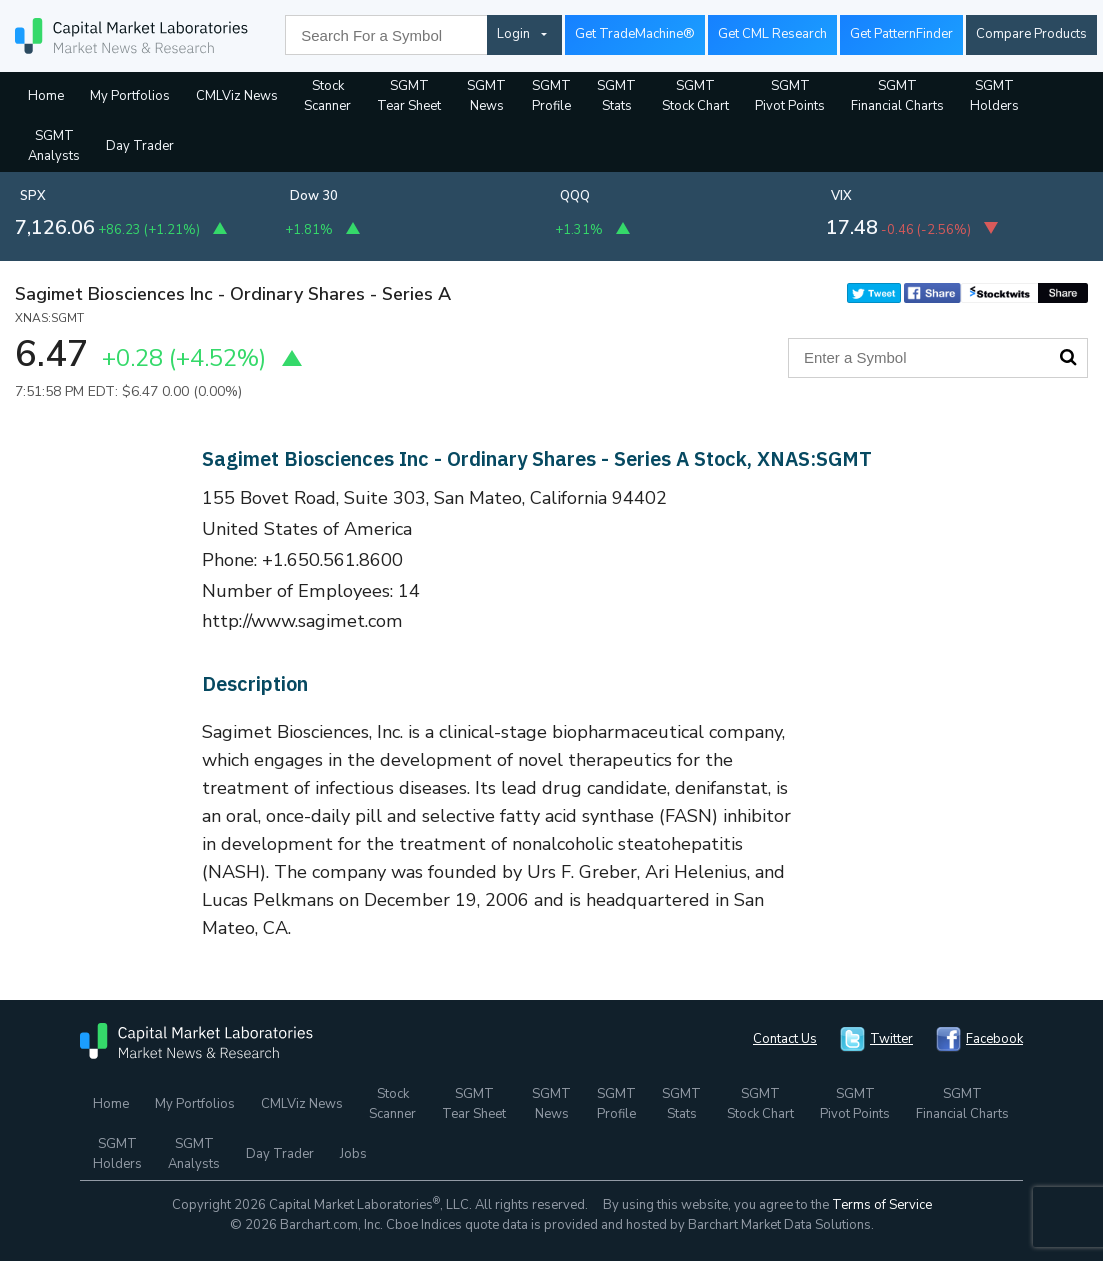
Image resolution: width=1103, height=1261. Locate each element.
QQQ (575, 196)
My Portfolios (130, 96)
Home (46, 96)
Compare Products (1031, 34)
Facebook (994, 1039)
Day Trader (140, 146)
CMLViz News (237, 96)
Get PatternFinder (901, 34)
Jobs (353, 1154)
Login (513, 34)
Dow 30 (314, 196)
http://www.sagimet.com (302, 621)
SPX (33, 196)
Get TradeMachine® (635, 34)
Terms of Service (882, 1205)
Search (1068, 357)
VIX (841, 196)
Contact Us (785, 1039)
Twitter (891, 1039)
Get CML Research (772, 34)
